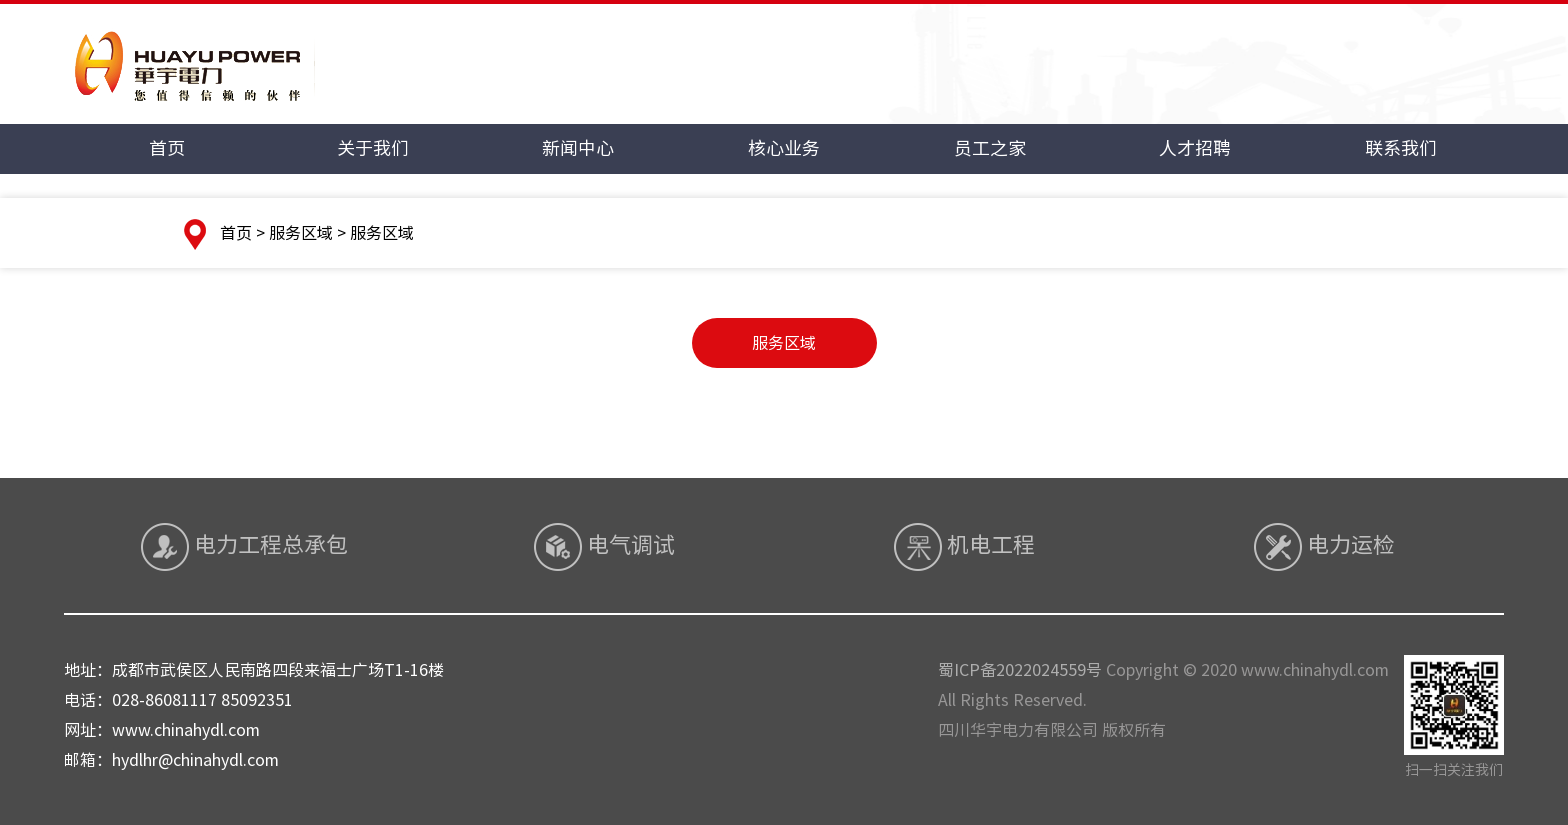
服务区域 (784, 343)
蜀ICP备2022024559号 (1020, 670)
